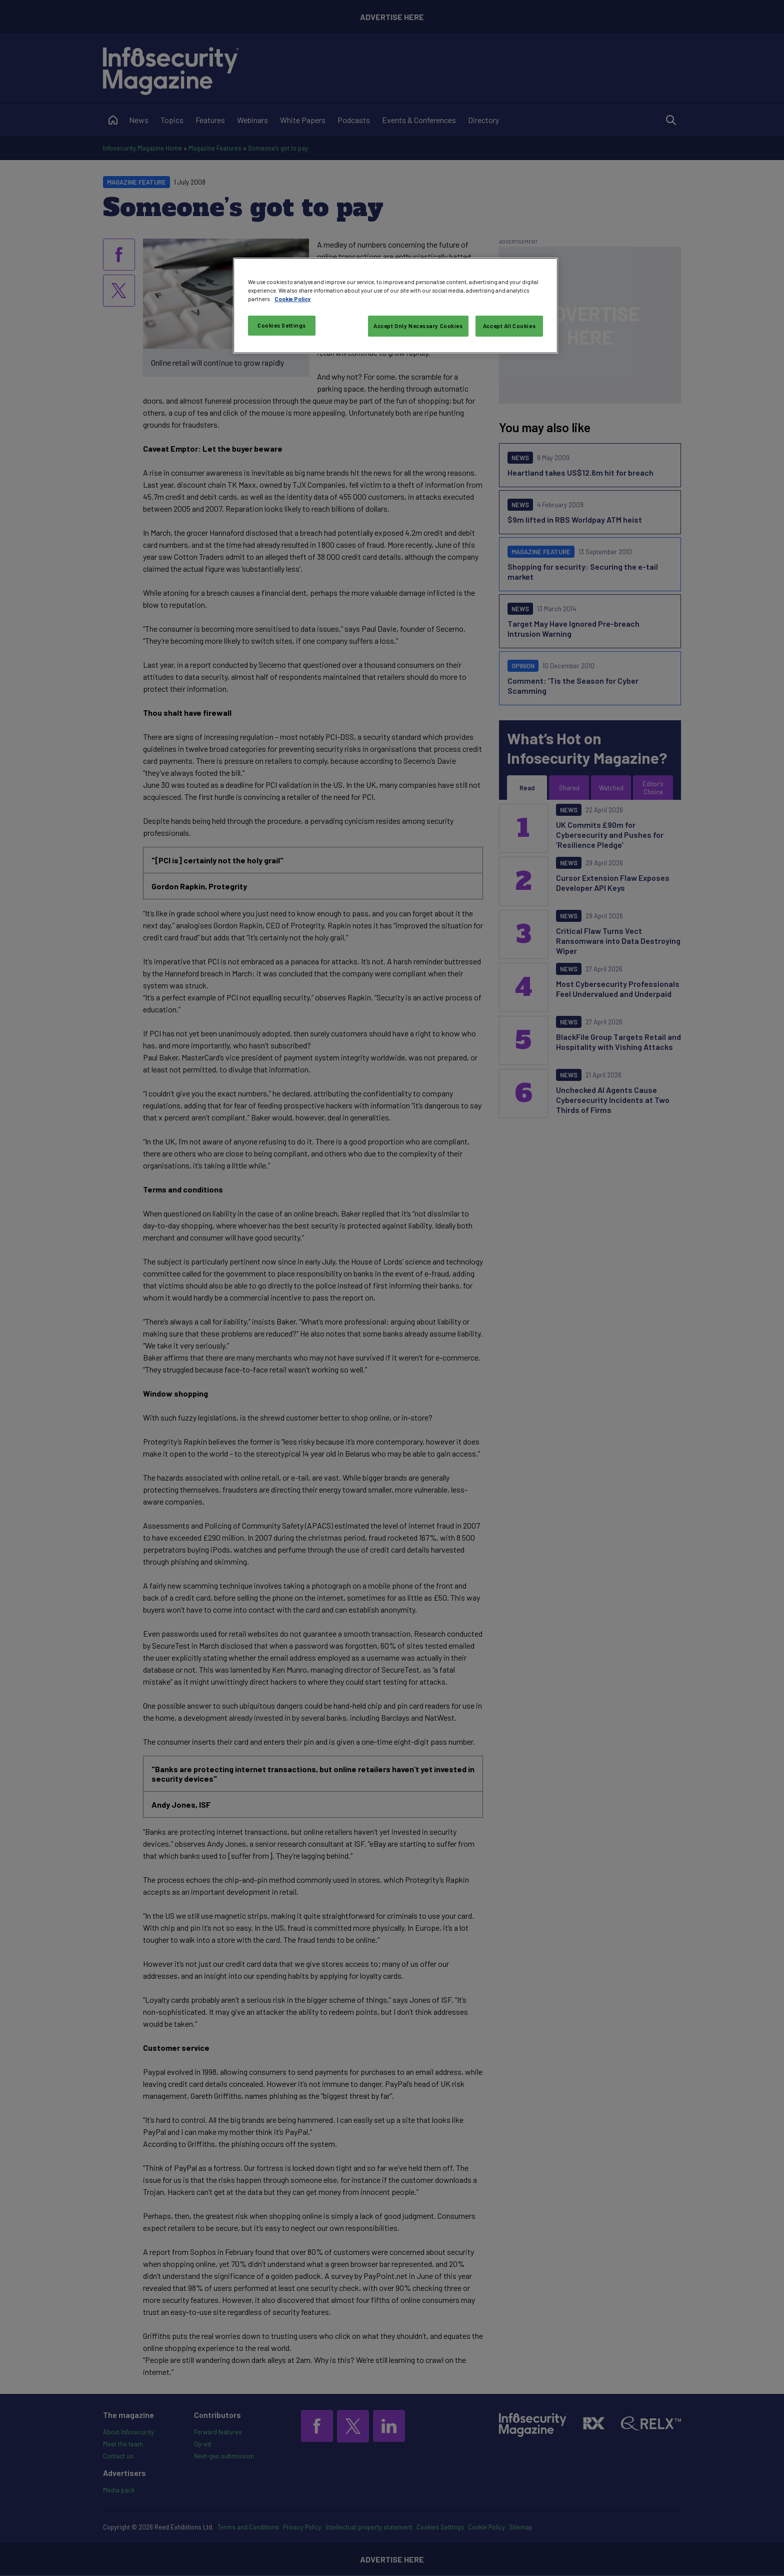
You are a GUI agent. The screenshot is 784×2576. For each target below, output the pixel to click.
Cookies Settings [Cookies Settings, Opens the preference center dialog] (282, 325)
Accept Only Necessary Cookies (418, 326)
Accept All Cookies (509, 326)
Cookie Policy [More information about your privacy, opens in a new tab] (292, 299)
